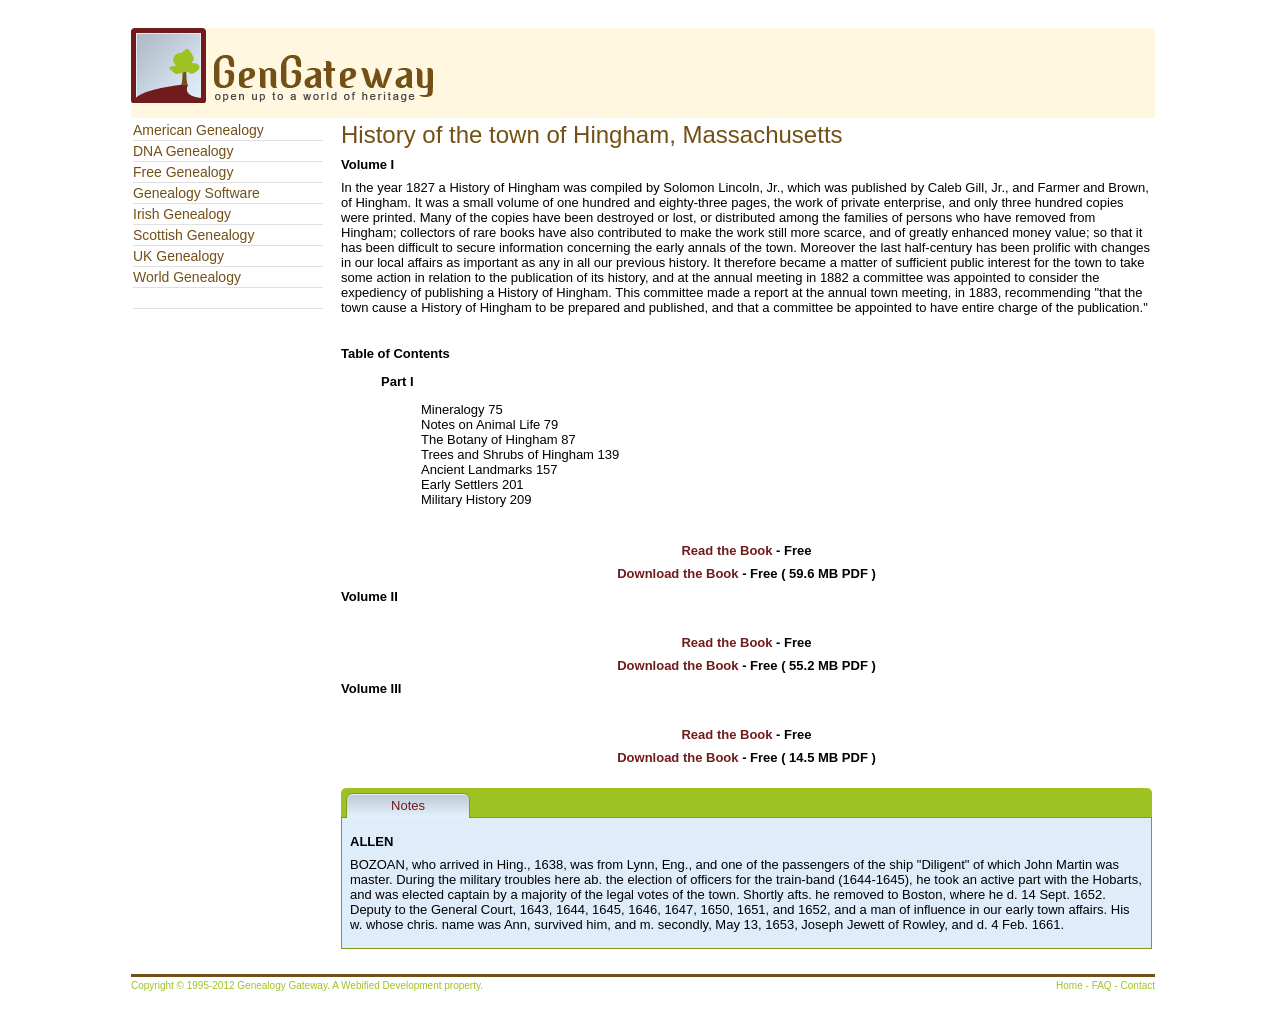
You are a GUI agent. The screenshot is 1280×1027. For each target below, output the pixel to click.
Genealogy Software (196, 193)
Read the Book (726, 550)
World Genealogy (187, 277)
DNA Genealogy (183, 151)
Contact (1138, 985)
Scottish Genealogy (193, 235)
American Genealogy (198, 130)
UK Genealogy (178, 256)
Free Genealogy (183, 172)
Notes (408, 805)
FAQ (1102, 985)
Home (1069, 985)
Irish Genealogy (182, 214)
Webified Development (392, 985)
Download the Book (677, 573)
